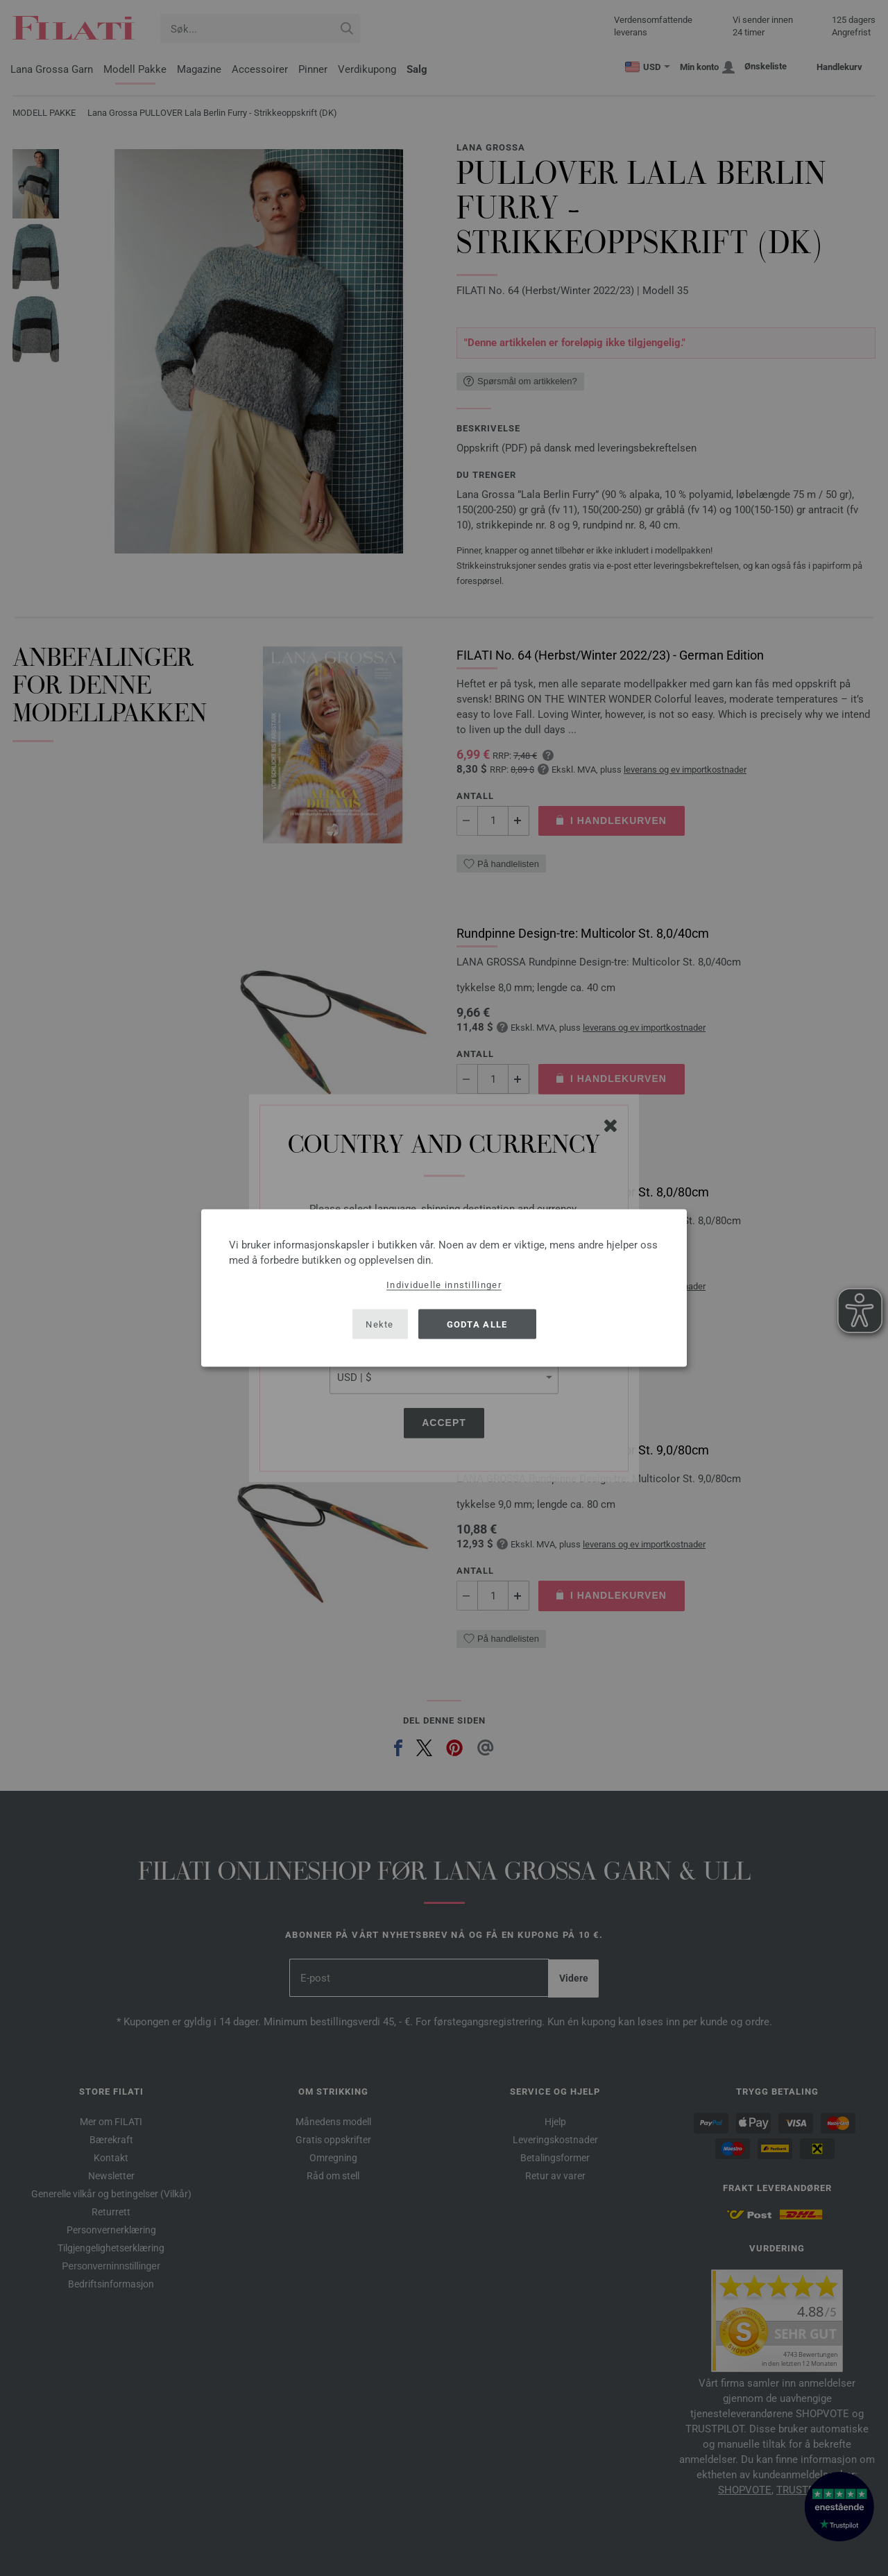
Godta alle (477, 1324)
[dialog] (444, 1288)
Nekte (380, 1324)
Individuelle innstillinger (444, 1285)
